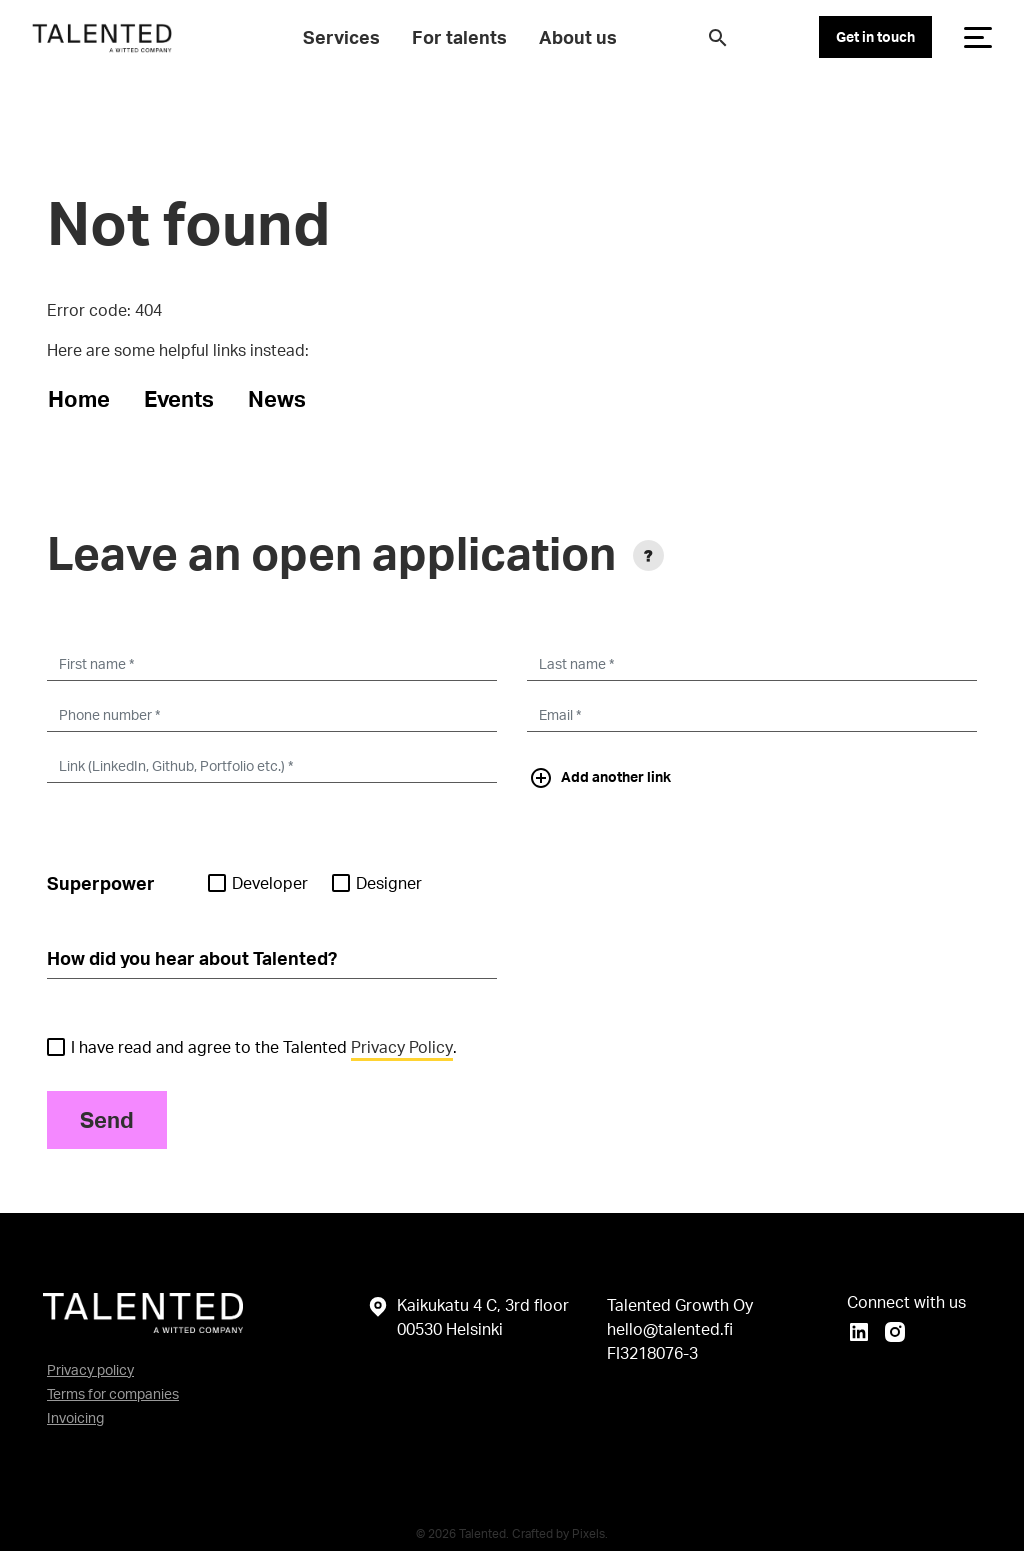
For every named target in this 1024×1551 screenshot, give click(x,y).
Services (341, 37)
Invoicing (75, 1417)
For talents (459, 37)
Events (179, 398)
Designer (377, 883)
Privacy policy (90, 1369)
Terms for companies (113, 1393)
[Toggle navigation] (978, 37)
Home (79, 398)
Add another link (600, 778)
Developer (258, 883)
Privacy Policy (402, 1047)
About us (578, 37)
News (277, 398)
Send (107, 1119)
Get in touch (875, 36)
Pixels (588, 1533)
